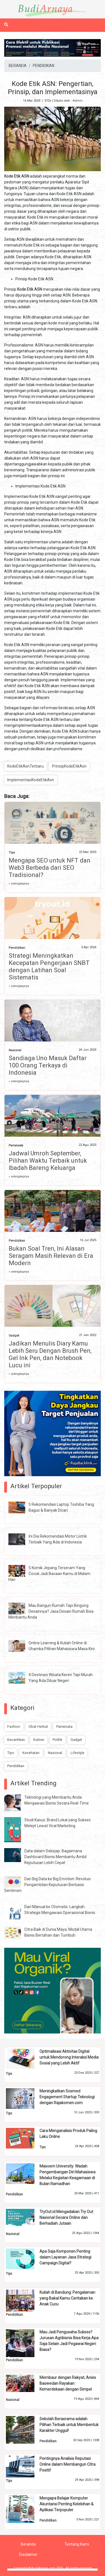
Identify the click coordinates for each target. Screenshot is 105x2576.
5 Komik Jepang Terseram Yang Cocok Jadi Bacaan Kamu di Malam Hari (49, 1574)
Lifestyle (77, 1753)
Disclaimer (28, 2554)
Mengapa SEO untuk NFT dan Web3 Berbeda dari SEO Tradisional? (49, 867)
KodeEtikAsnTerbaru (25, 766)
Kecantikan (16, 1740)
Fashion (13, 1726)
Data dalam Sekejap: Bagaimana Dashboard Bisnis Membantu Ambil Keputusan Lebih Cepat (55, 1857)
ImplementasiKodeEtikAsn (30, 780)
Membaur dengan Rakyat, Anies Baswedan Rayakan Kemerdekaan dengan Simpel (67, 2383)
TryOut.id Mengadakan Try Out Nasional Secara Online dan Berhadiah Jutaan (66, 2217)
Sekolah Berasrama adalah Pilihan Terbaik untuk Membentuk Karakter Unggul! (69, 2425)
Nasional (15, 1050)
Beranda (28, 2544)
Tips (12, 852)
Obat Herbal (38, 1726)
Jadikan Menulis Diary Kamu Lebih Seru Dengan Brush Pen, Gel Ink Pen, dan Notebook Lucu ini (50, 1354)
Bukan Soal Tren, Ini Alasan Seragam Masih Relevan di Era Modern (51, 1256)
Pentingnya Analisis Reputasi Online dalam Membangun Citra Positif (67, 2464)
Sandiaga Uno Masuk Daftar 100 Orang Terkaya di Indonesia (48, 1065)
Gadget (14, 1335)
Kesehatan (30, 1753)
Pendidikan (17, 948)
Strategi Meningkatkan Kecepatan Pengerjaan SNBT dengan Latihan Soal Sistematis (49, 966)
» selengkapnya (19, 883)
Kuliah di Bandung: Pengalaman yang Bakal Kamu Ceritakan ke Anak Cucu (67, 2298)
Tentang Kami (76, 2544)
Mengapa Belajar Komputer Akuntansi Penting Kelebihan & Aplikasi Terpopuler (66, 2504)
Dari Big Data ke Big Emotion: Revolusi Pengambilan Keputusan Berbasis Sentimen (47, 1885)
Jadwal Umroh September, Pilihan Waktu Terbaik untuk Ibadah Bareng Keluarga (48, 1160)
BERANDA (18, 65)
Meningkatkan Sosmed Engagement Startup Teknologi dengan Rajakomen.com (67, 2097)
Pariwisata (16, 1145)
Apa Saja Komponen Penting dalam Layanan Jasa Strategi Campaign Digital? (65, 2257)
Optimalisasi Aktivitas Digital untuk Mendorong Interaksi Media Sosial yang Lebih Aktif (69, 2057)
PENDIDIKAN (43, 65)
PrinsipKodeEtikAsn (69, 766)
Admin (78, 100)
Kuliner (38, 1740)
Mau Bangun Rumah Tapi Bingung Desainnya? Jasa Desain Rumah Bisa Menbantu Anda (51, 1611)
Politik (57, 1740)
